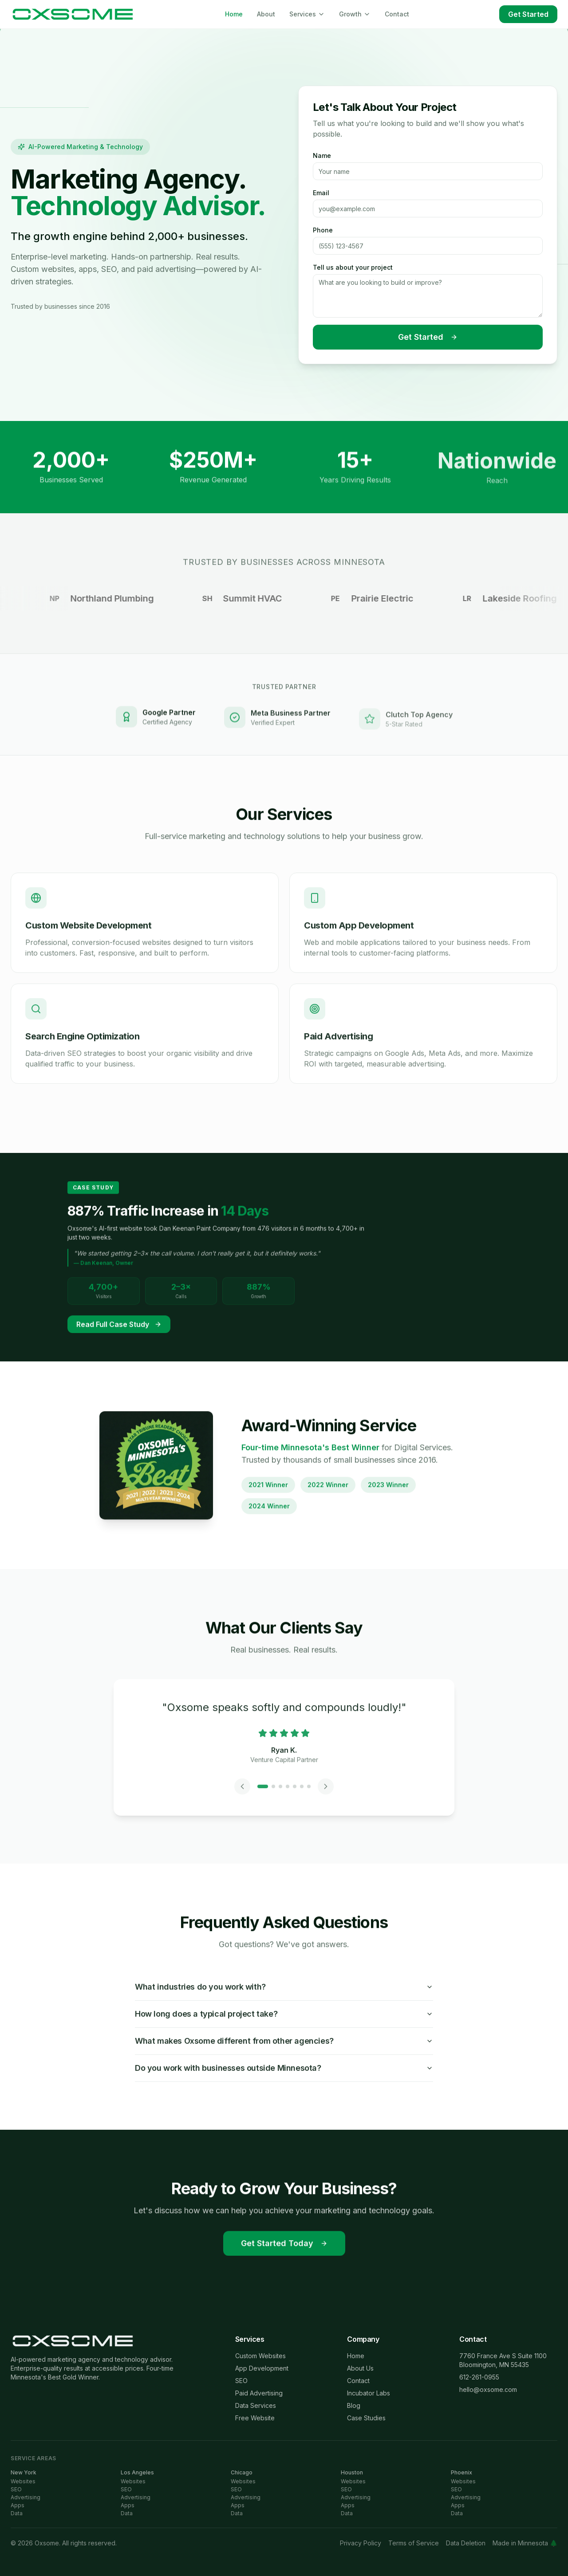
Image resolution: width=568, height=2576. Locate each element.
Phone (323, 231)
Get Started (528, 14)
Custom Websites (260, 2356)
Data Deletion (465, 2543)
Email (321, 194)
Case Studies (366, 2418)
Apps (17, 2505)
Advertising (25, 2497)
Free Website (255, 2418)
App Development (261, 2368)
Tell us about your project (353, 268)
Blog (353, 2405)
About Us (360, 2368)
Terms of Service (413, 2543)
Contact (397, 14)
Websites (23, 2481)
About (266, 14)
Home (234, 14)
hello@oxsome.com (488, 2389)
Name (322, 157)
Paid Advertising (259, 2393)
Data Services (255, 2405)
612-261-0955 (479, 2377)
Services (307, 14)
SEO (241, 2380)
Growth (355, 14)
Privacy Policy (360, 2543)
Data (17, 2513)
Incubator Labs (368, 2393)
